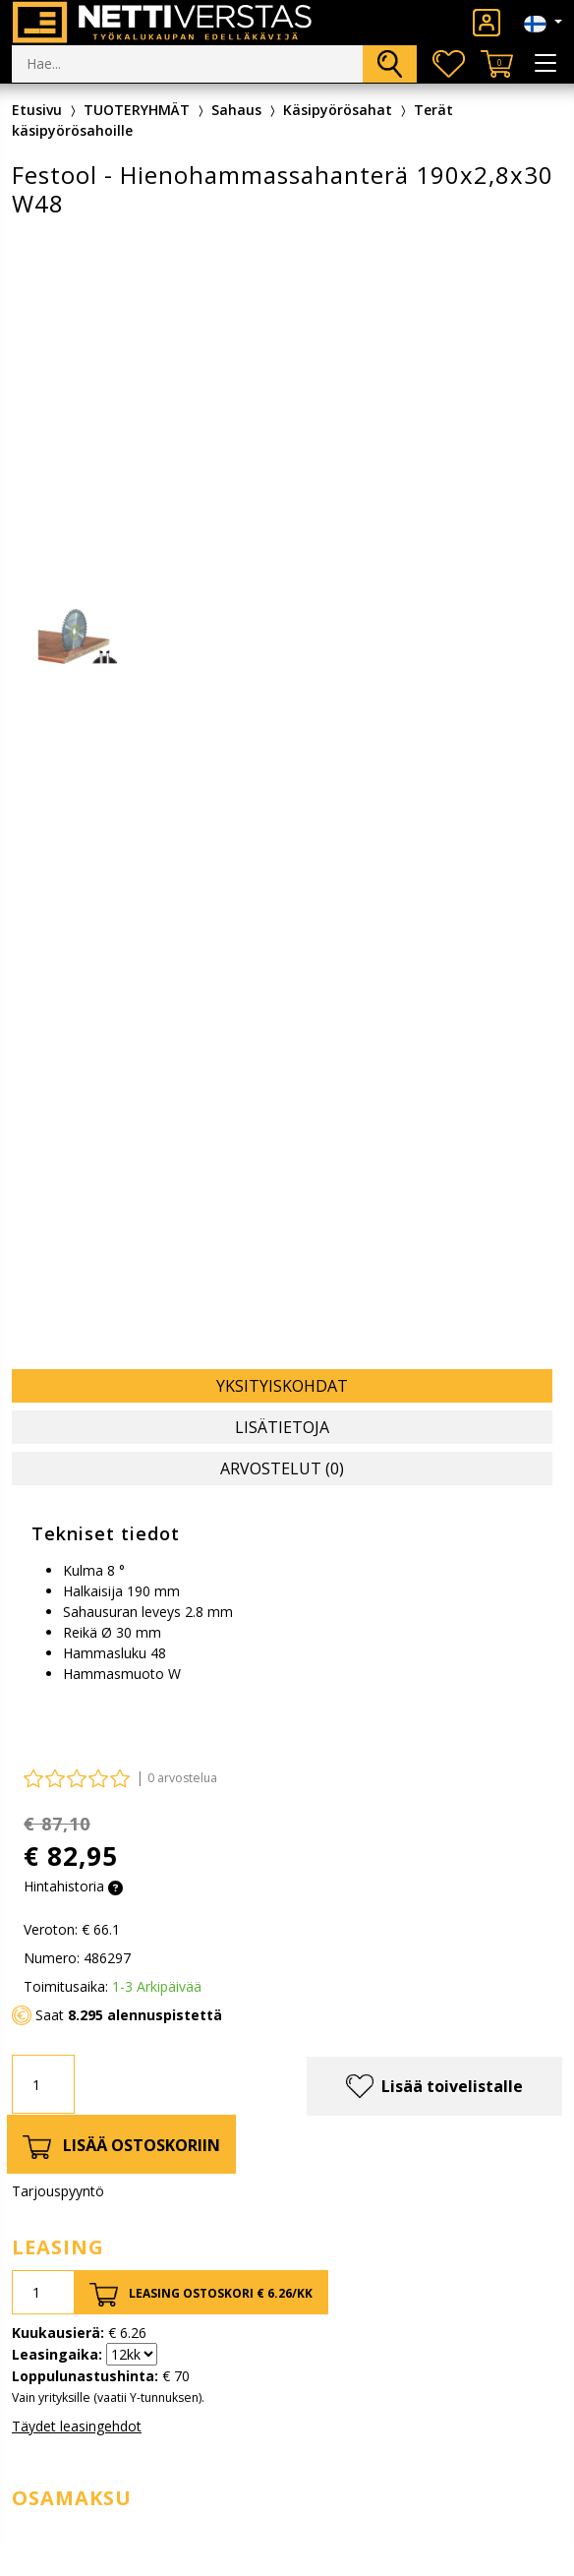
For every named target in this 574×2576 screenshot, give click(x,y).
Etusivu (37, 109)
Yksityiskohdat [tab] (282, 1386)
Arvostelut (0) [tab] (282, 1468)
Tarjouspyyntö (58, 2191)
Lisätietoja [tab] (282, 1427)
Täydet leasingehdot (77, 2426)
